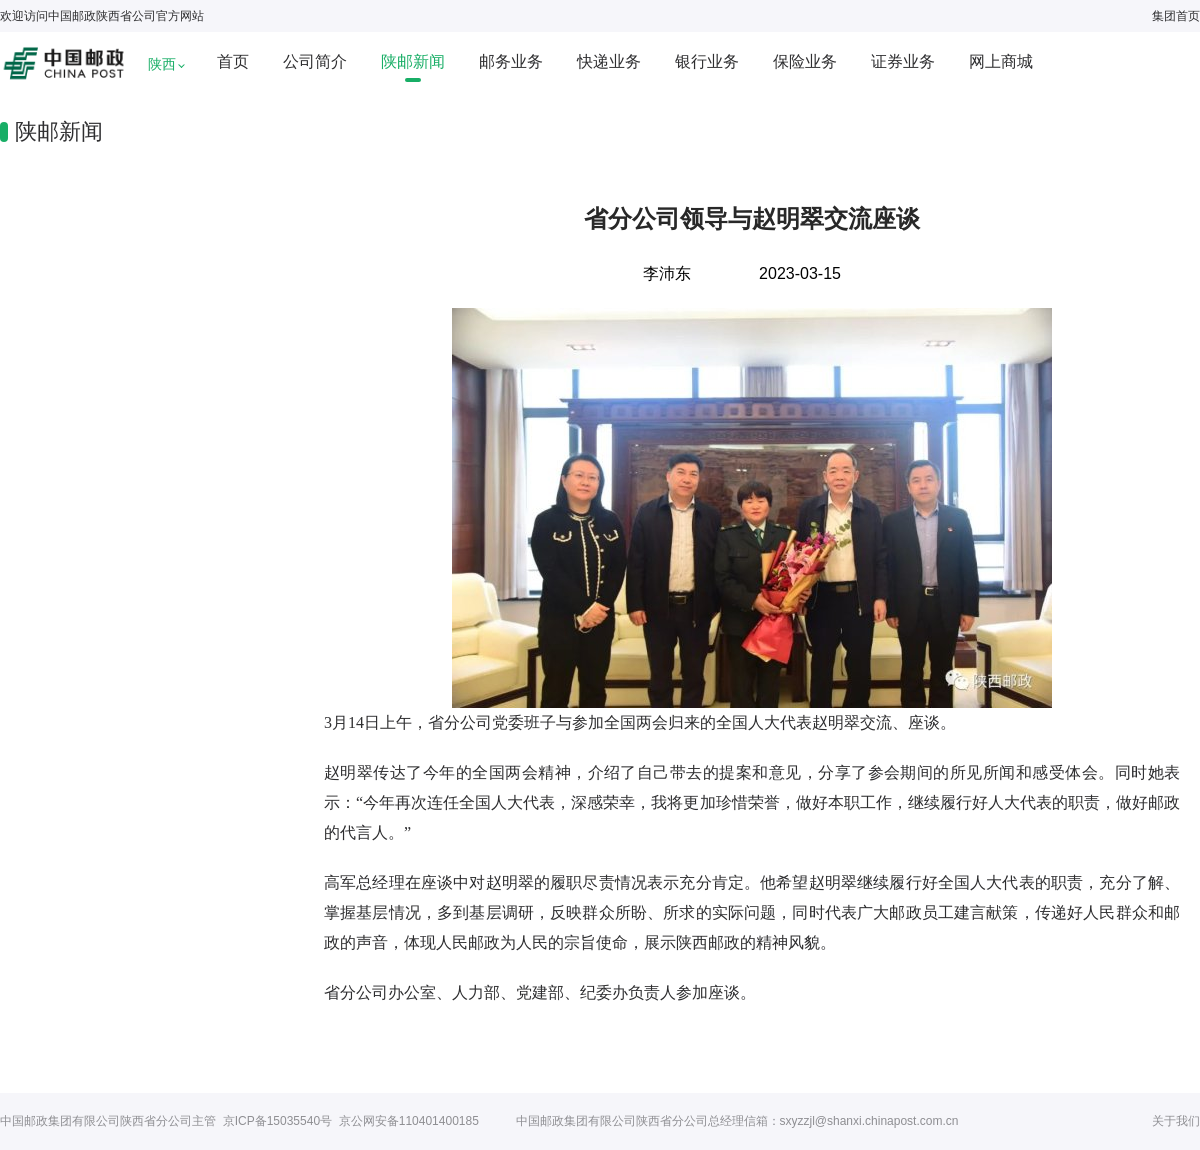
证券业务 (903, 61)
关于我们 (1176, 1121)
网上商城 (1001, 61)
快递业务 (609, 61)
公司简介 (315, 61)
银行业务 (707, 61)
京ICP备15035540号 (277, 1121)
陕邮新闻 (413, 61)
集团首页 (1176, 16)
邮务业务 (511, 61)
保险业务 (805, 61)
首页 (233, 61)
